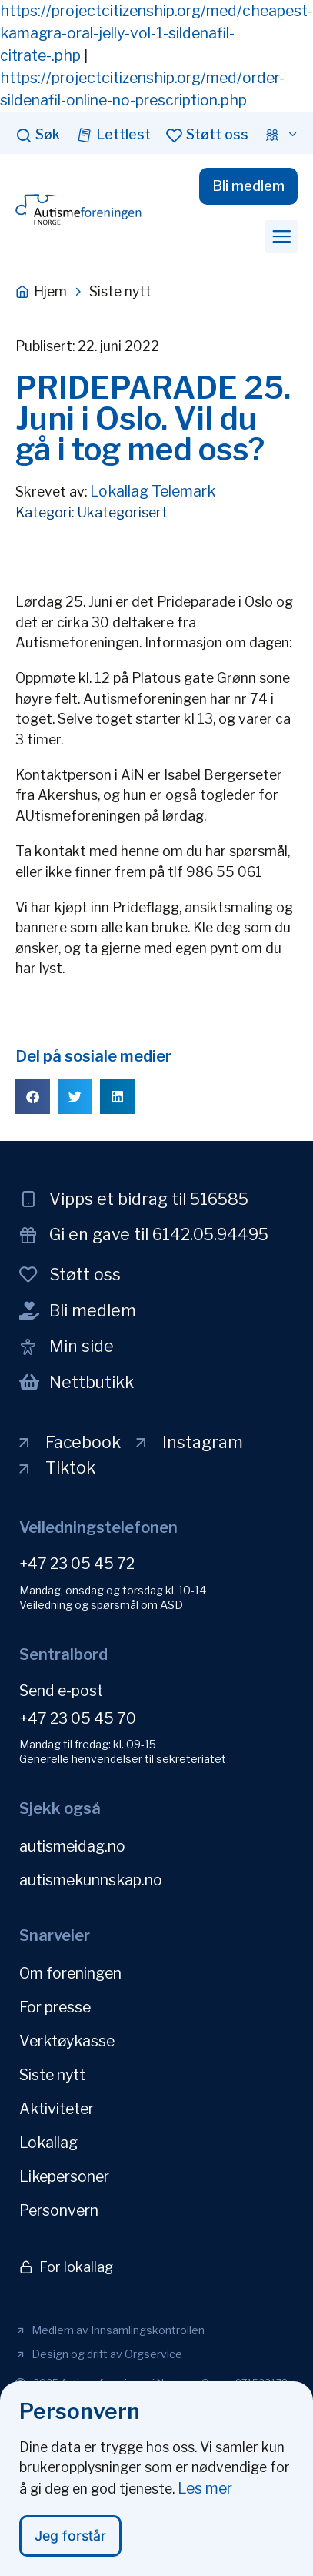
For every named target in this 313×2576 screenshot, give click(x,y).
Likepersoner (64, 2176)
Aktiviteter (56, 2108)
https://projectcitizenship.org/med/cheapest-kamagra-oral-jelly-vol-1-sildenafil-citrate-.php (156, 33)
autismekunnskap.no (90, 1880)
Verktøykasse (67, 2041)
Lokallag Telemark (152, 491)
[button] (281, 236)
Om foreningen (70, 1973)
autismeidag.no (72, 1846)
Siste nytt (52, 2075)
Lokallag (48, 2142)
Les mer (205, 2492)
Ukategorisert (122, 512)
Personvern (58, 2210)
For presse (55, 2007)
